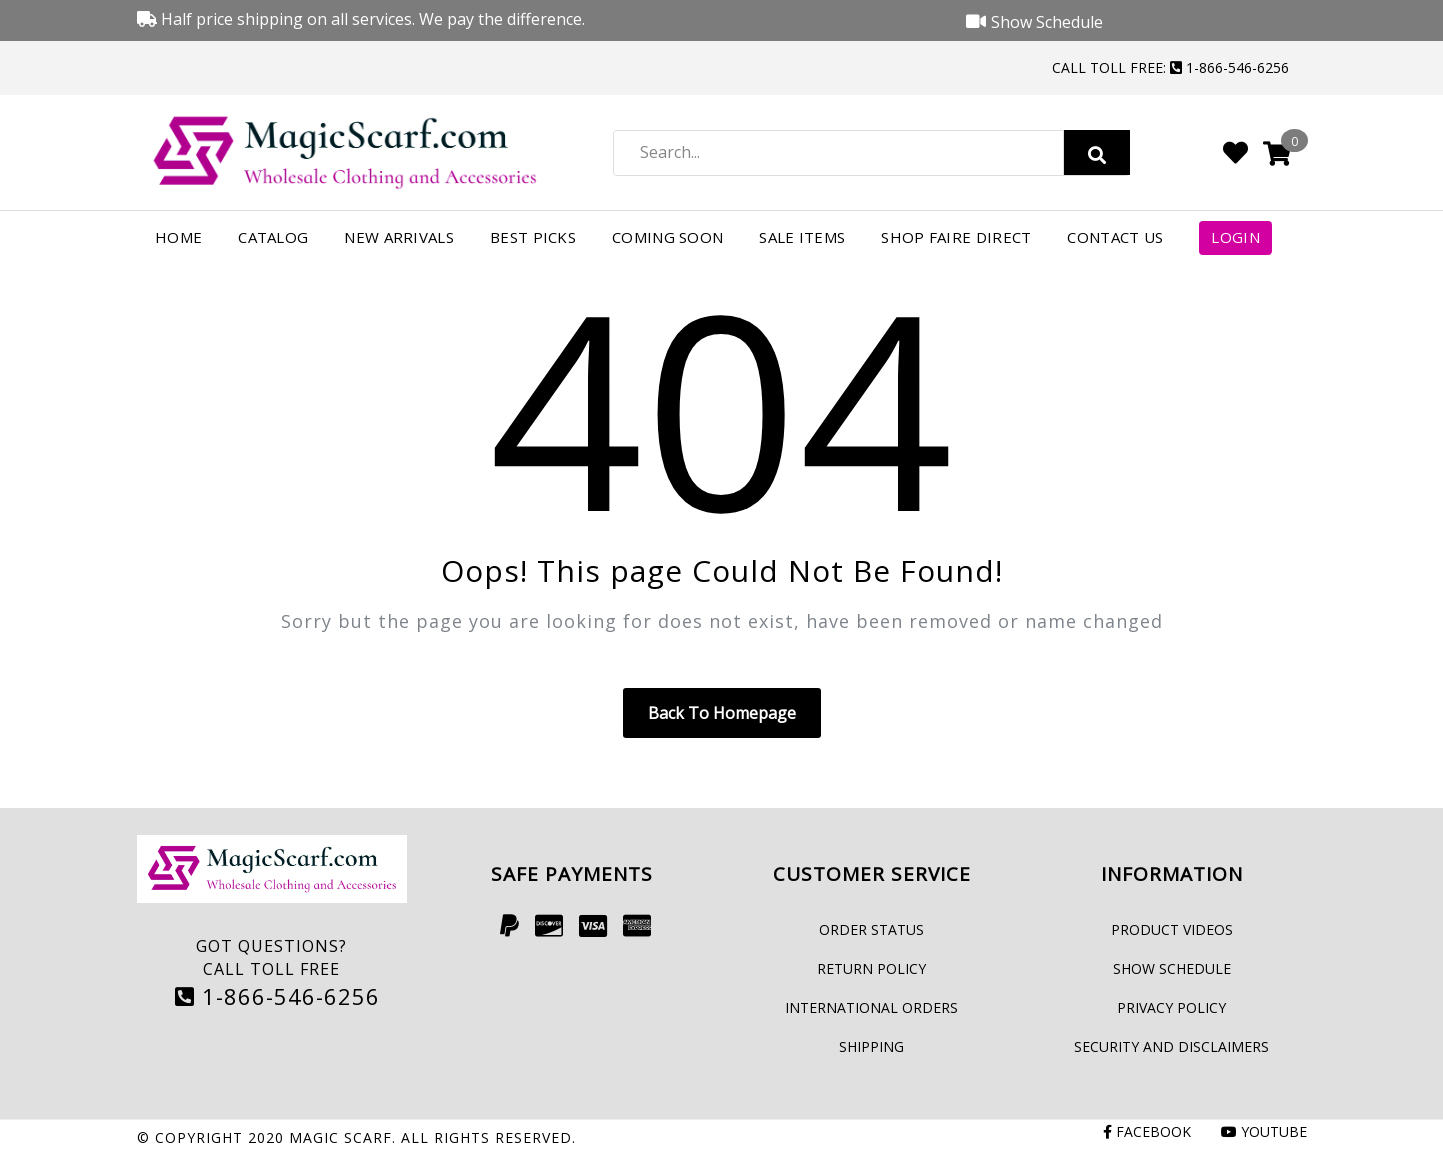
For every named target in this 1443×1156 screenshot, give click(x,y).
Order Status (871, 929)
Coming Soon (667, 237)
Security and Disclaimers (1171, 1046)
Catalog (273, 237)
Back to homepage (722, 713)
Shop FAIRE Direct (956, 237)
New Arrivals (399, 237)
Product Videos (1172, 929)
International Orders (871, 1007)
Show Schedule (1172, 968)
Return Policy (871, 968)
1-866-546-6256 (277, 996)
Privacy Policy (1171, 1007)
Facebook (1147, 1131)
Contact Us (1115, 237)
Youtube (1264, 1131)
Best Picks (533, 237)
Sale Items (802, 237)
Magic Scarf (340, 1137)
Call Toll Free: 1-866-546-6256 (1170, 67)
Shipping (871, 1046)
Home (178, 237)
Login (1235, 237)
